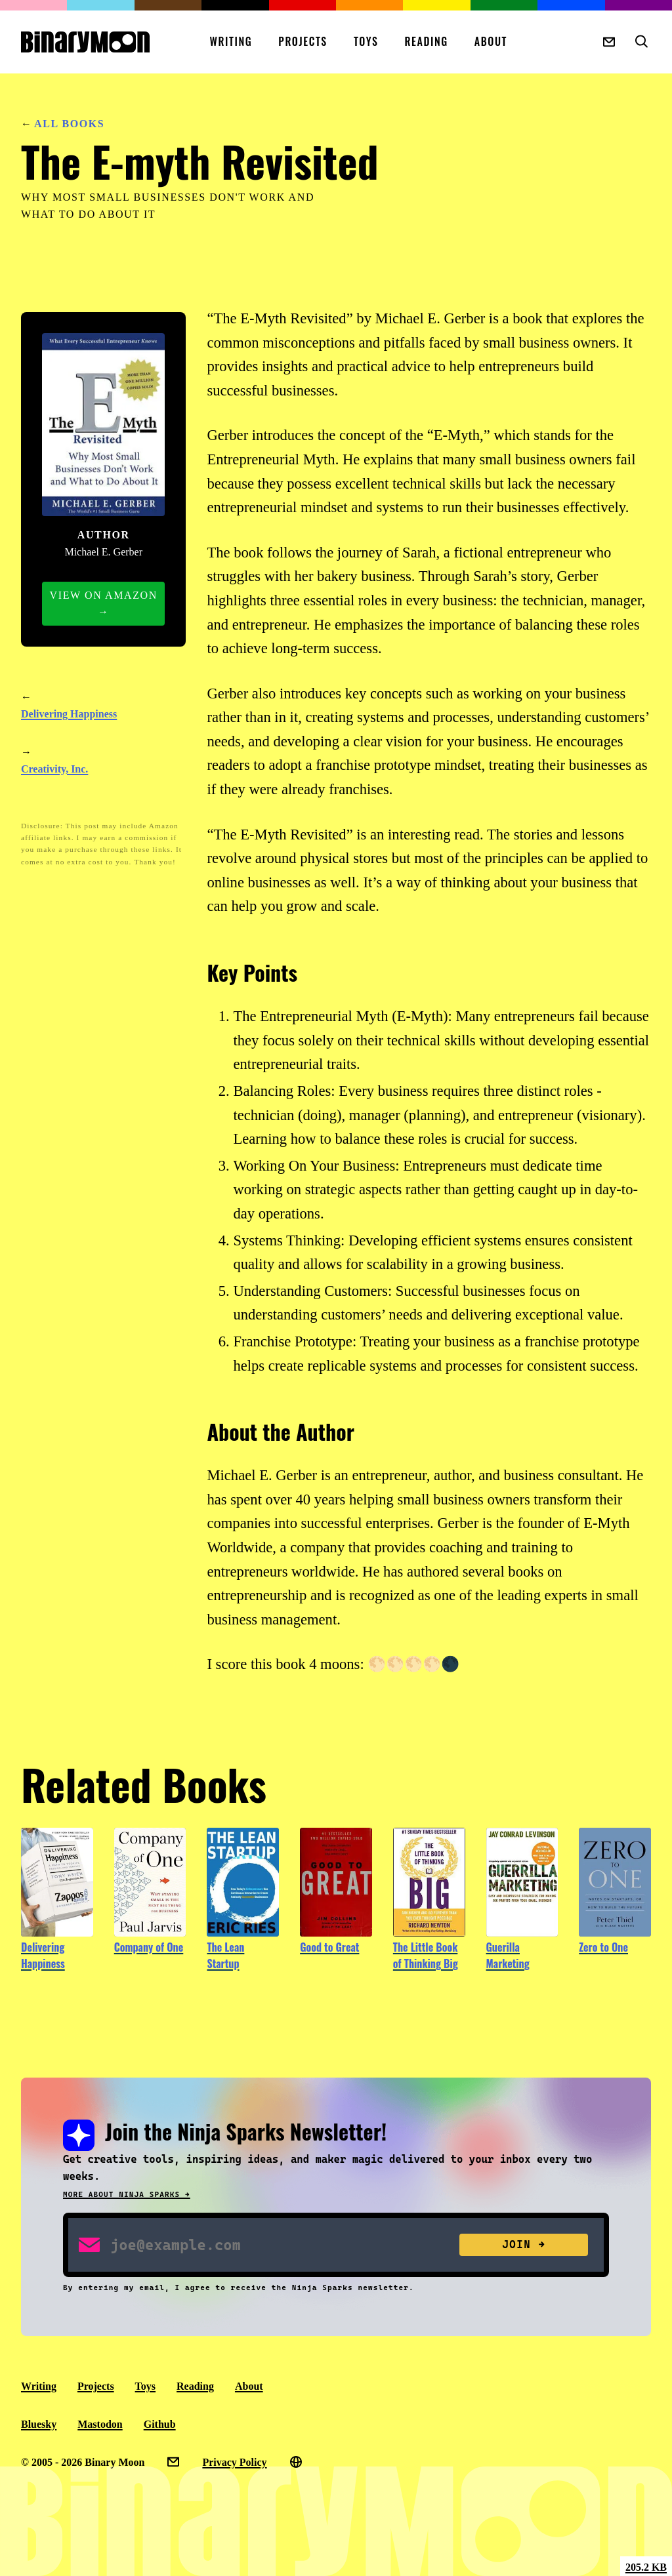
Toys (366, 41)
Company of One (149, 1947)
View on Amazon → (104, 604)
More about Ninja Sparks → (126, 2194)
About (490, 41)
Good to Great (329, 1947)
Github (160, 2424)
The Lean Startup (225, 1955)
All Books (69, 123)
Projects (302, 41)
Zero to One (603, 1947)
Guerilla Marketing (508, 1955)
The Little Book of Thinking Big (425, 1955)
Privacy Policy (234, 2462)
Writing (230, 41)
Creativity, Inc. (54, 769)
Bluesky (38, 2424)
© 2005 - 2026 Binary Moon (82, 2462)
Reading (426, 41)
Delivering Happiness (69, 713)
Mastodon (99, 2424)
